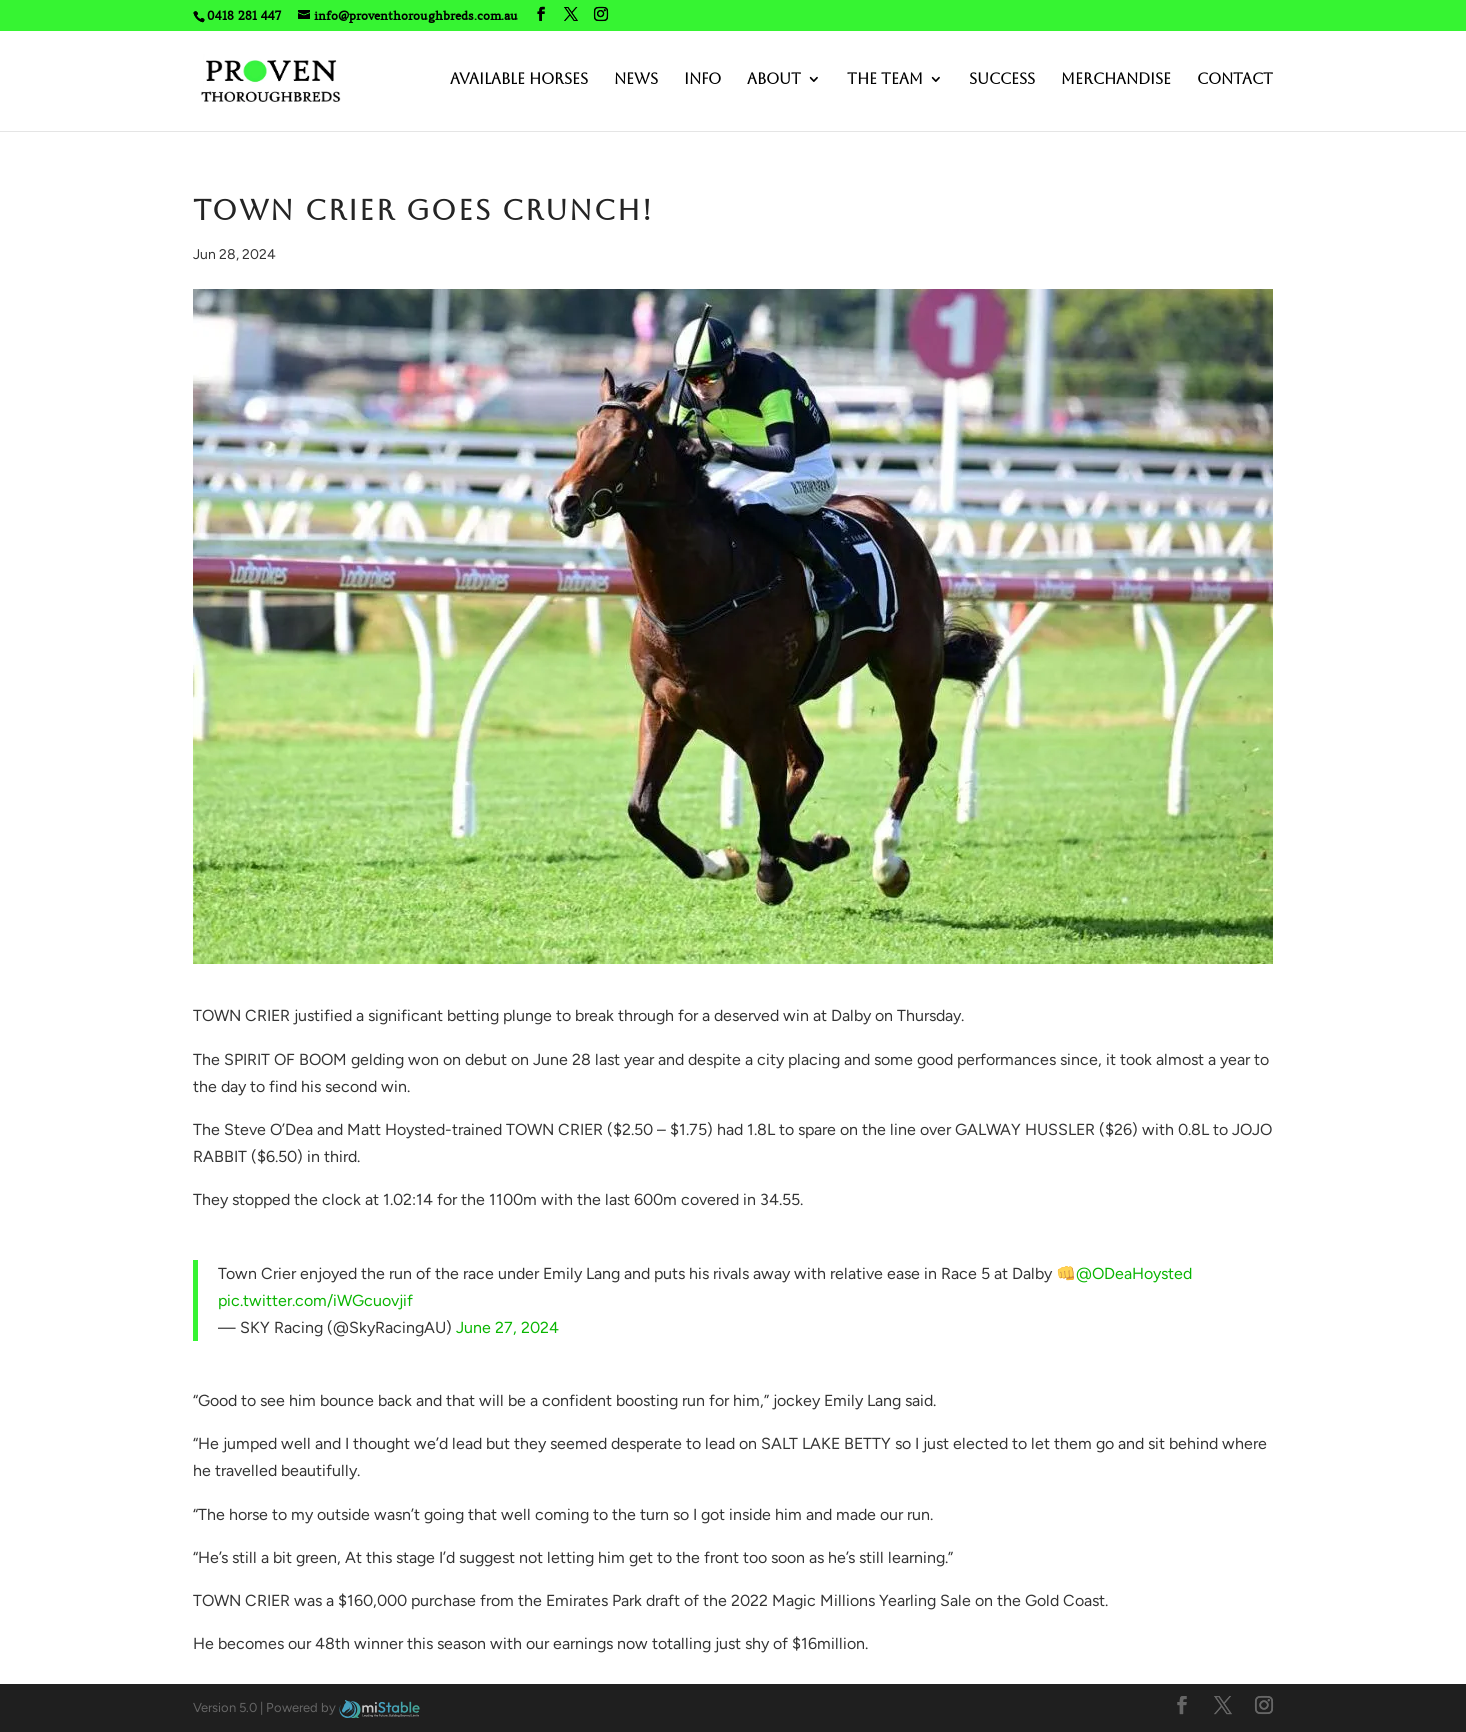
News (636, 79)
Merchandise (1116, 79)
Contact (1235, 79)
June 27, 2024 (507, 1327)
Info (702, 79)
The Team (885, 79)
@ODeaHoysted (1134, 1273)
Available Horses (519, 79)
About (774, 79)
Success (1002, 79)
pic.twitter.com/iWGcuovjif (315, 1300)
